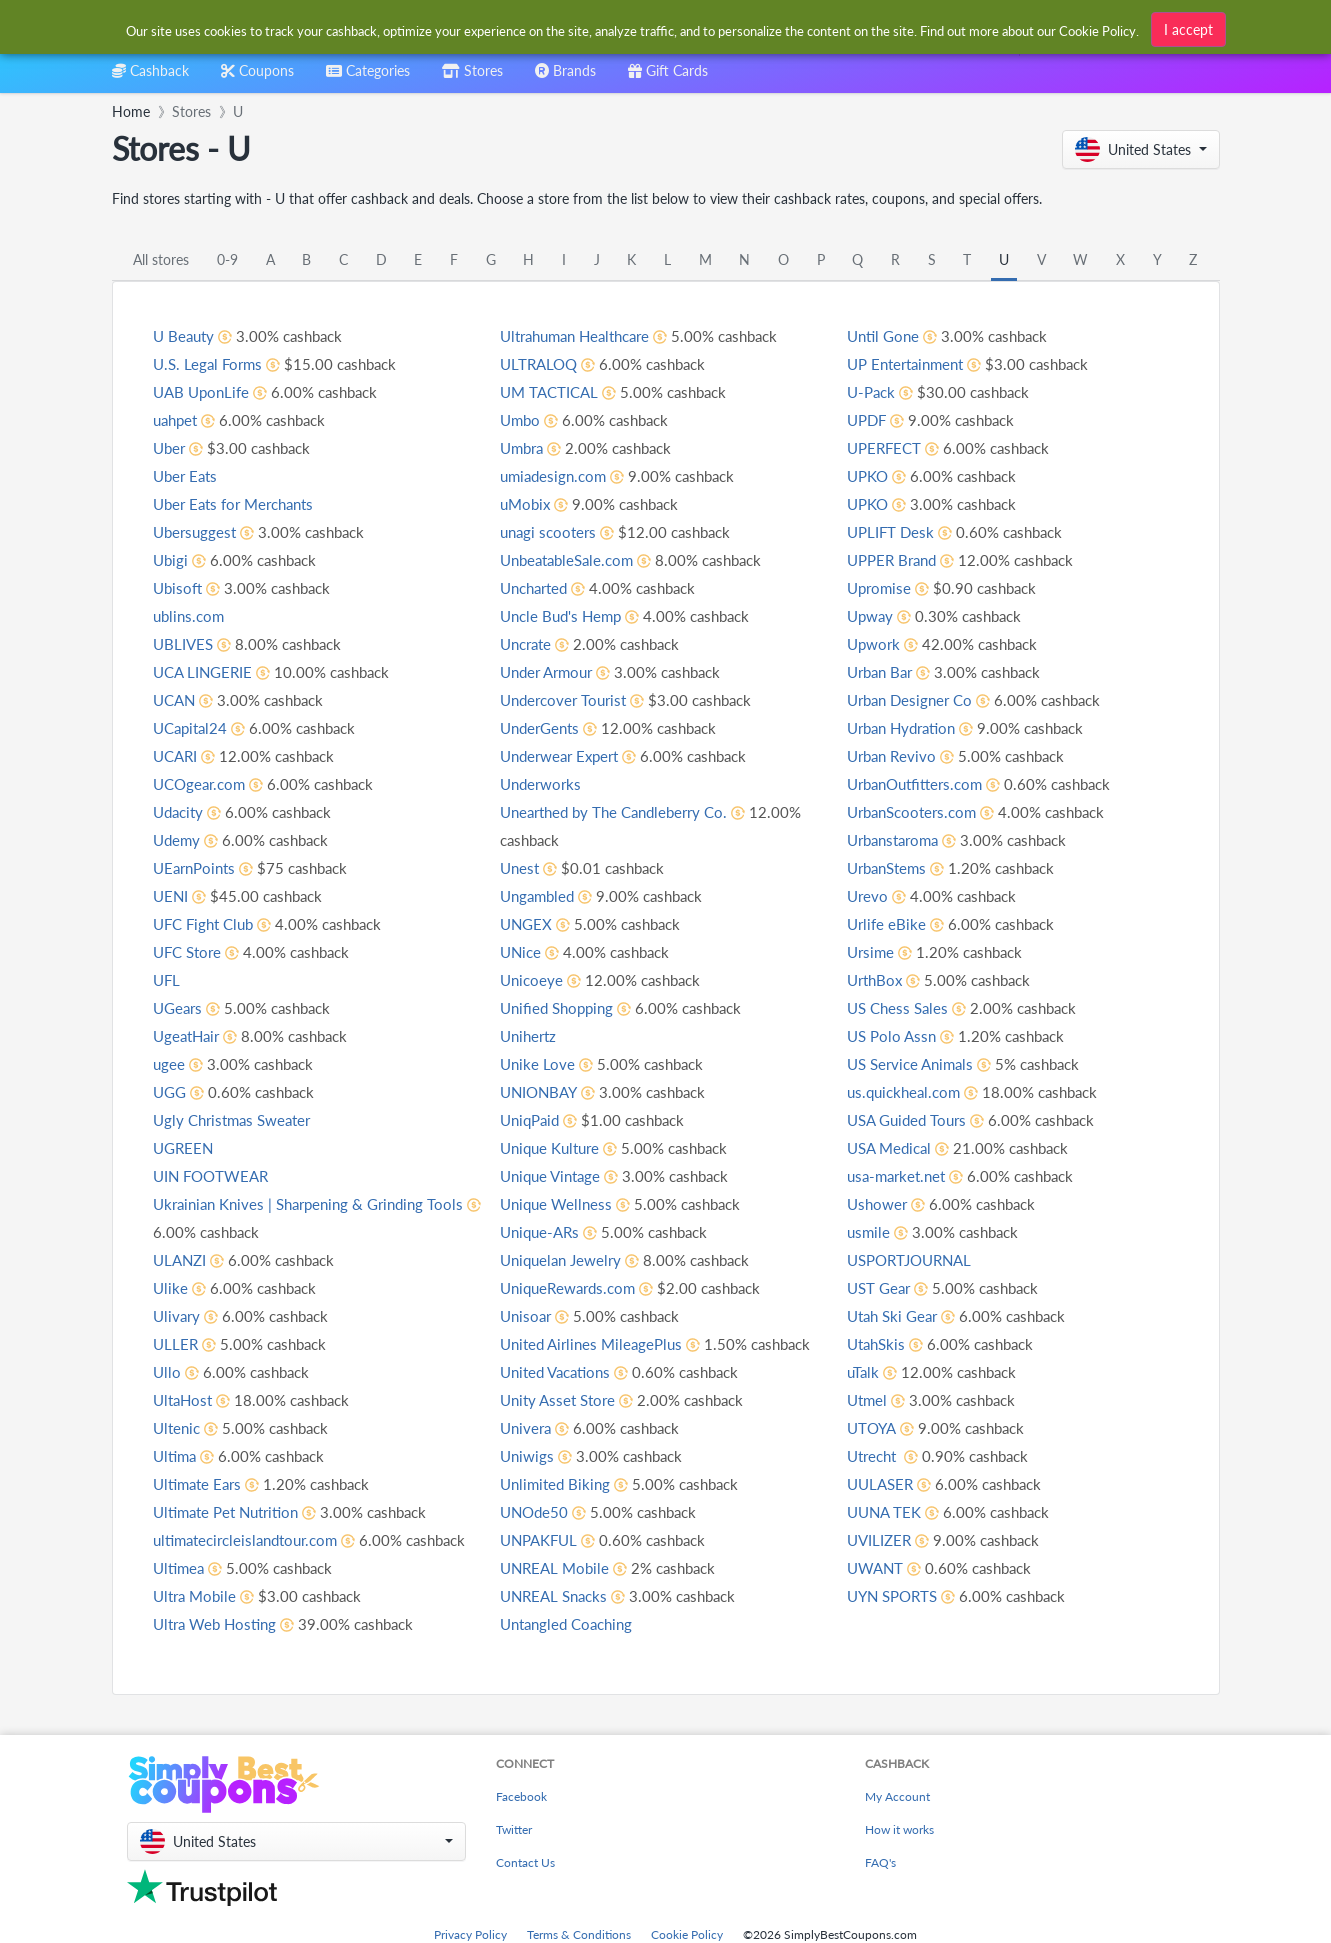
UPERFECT (886, 475)
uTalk (864, 1399)
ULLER (176, 1343)
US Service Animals (914, 1091)
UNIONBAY (541, 1119)
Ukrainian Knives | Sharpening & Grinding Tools (318, 1203)
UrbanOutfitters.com (920, 811)
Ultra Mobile (197, 1623)
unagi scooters (551, 559)
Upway (872, 643)
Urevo (868, 923)
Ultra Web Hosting (566, 335)
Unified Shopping (560, 1035)
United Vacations (560, 1399)
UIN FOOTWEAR (214, 1175)
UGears (179, 1007)
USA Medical (892, 1175)
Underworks (543, 811)
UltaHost (185, 1399)
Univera (527, 1455)
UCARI (177, 755)
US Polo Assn (894, 1063)
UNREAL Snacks (557, 1623)
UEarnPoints (197, 867)
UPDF (868, 447)
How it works (899, 1829)
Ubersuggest (197, 531)
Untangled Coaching (918, 335)
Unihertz (530, 1063)
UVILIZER (881, 1567)
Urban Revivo (894, 783)
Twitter (514, 1829)
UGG (171, 1091)
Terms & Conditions (579, 1934)
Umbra (524, 475)
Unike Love (538, 1091)
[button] (1141, 149)
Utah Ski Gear (896, 1343)
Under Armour (550, 699)
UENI (171, 895)
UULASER (882, 1511)
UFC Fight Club (207, 923)
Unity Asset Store (561, 1427)
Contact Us (525, 1862)
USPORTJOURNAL (914, 1287)
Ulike (171, 1287)
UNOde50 (536, 1539)
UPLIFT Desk (892, 559)
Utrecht (876, 1483)
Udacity (180, 811)
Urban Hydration (906, 755)
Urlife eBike (888, 951)
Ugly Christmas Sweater (237, 1119)
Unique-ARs (542, 1259)
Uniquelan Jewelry (565, 1287)
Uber (170, 447)
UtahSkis (878, 1371)
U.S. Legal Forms (210, 363)
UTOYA (873, 1455)
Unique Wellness (559, 1231)
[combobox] (633, 28)
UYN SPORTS (896, 1623)
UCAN (176, 699)
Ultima (176, 1455)
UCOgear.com (202, 783)
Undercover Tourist (567, 727)
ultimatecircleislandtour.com (253, 1539)
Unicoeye (533, 1007)
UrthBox (877, 1007)
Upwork (875, 671)
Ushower (879, 1231)
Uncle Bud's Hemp (564, 643)
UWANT (877, 1595)
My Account (897, 1796)
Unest (521, 895)
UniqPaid (532, 1147)
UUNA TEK (886, 1539)
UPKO (869, 503)
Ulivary (178, 1315)
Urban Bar (883, 699)
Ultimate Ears (200, 1483)
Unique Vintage (554, 1203)
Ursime (872, 979)
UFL (167, 979)
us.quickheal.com (907, 1119)
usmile (869, 1259)
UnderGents (543, 755)
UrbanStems (890, 895)
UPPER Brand (895, 587)
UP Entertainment (910, 391)
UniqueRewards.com (572, 1315)
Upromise (881, 615)
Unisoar (527, 1343)
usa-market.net (900, 1203)
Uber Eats (187, 475)
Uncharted (537, 615)
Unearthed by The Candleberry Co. (622, 839)
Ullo (167, 1371)
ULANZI (181, 1259)
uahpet (177, 419)
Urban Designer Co (914, 727)
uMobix (527, 531)
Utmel (868, 1427)
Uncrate (528, 671)
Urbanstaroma (897, 867)
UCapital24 (193, 727)
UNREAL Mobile (557, 1595)
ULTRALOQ (540, 391)
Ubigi (171, 559)
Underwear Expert (564, 783)
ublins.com (191, 615)
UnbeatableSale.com (572, 587)
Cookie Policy (687, 1934)
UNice (522, 979)
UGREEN (185, 1147)
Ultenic (178, 1427)
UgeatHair (189, 1035)
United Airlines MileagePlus (596, 1371)
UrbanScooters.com (917, 839)
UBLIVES (184, 643)
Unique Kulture (554, 1175)
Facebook (521, 1796)
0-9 (227, 259)
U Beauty (185, 335)
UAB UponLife (204, 391)
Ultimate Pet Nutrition (232, 1511)
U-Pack (873, 419)
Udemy (178, 839)
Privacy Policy (470, 1934)
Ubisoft (179, 587)
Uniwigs (528, 1483)
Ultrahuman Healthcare (582, 363)
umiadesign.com (556, 503)
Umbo (521, 447)
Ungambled (540, 923)
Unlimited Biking (558, 1511)
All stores (161, 259)
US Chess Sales (900, 1035)
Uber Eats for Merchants (240, 503)
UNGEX (527, 951)
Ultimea (180, 1595)
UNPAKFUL (542, 1567)
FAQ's (880, 1862)
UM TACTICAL (552, 419)
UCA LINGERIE (205, 671)
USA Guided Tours (911, 1147)
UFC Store (190, 951)
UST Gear (881, 1315)
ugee (169, 1063)
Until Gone (885, 363)
